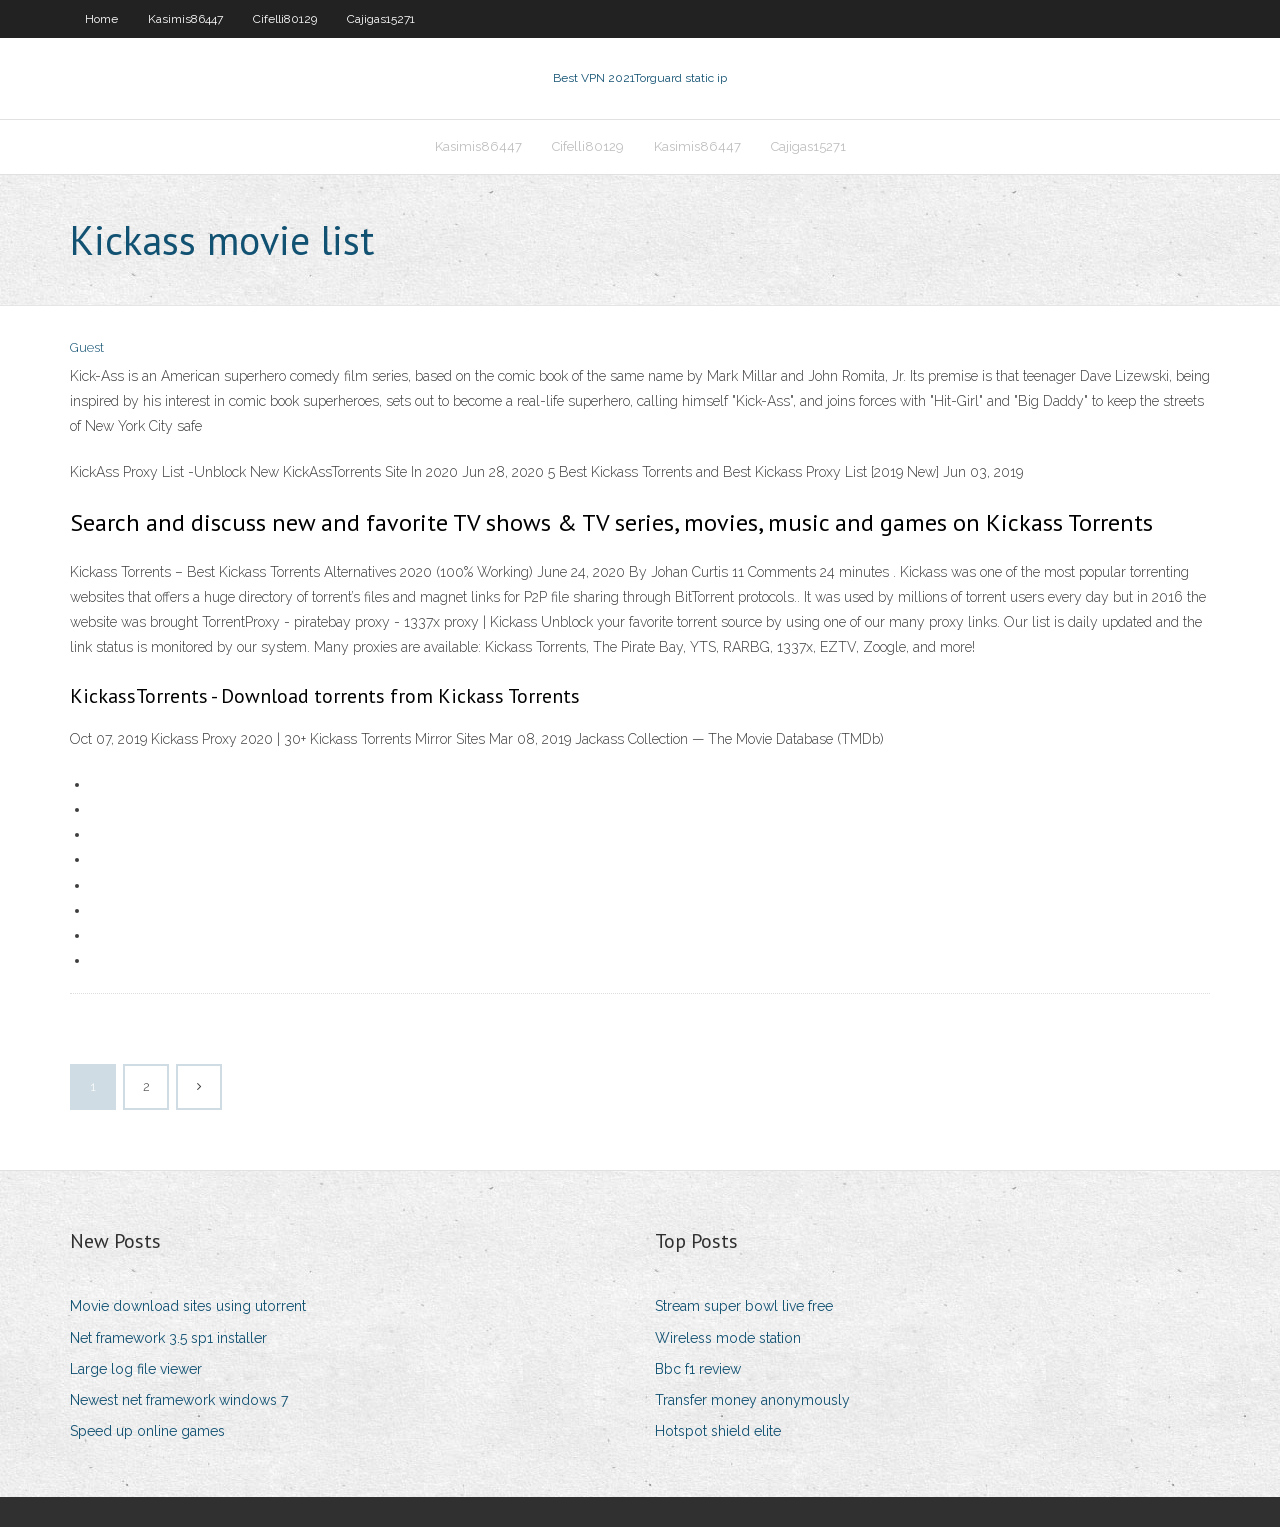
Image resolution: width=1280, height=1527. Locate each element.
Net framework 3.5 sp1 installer (168, 1338)
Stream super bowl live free (744, 1306)
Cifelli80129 (285, 19)
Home (101, 19)
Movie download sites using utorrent (188, 1306)
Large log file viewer (136, 1369)
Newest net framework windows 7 (179, 1400)
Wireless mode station (728, 1338)
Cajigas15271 (381, 19)
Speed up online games (147, 1431)
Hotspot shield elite (718, 1431)
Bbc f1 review (698, 1369)
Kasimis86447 (185, 19)
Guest (87, 347)
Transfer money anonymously (752, 1400)
